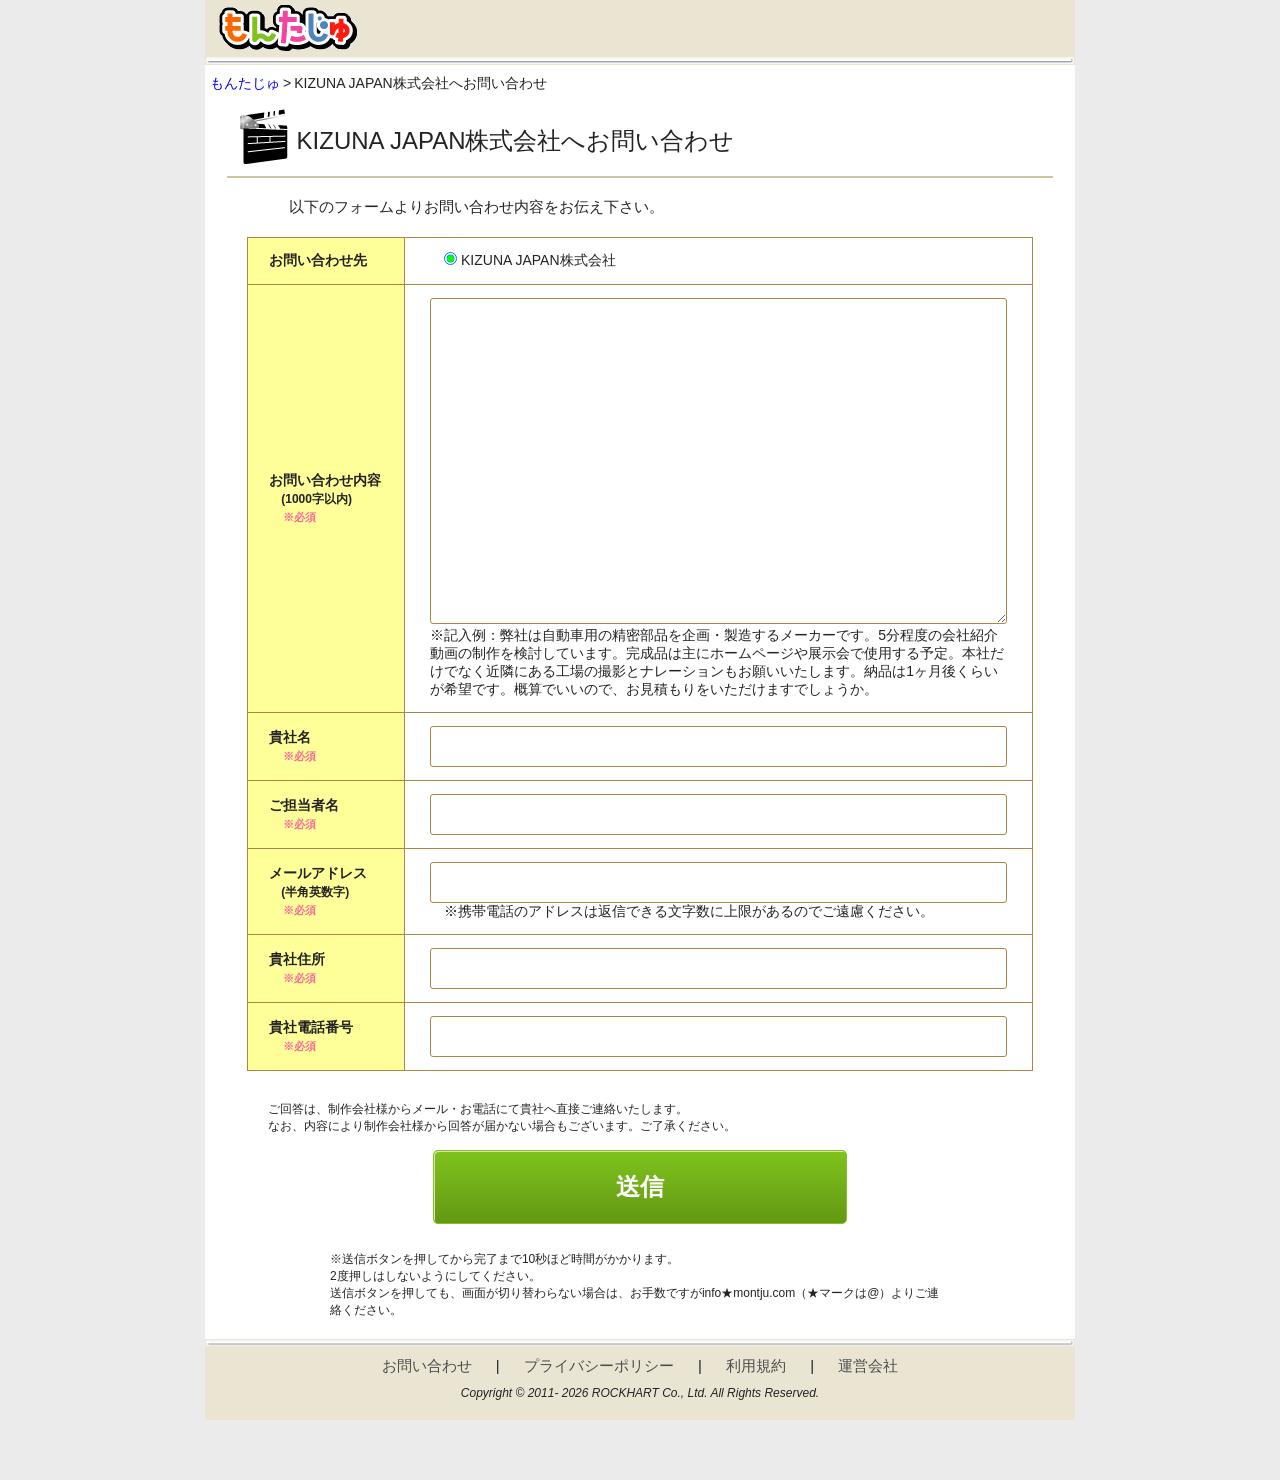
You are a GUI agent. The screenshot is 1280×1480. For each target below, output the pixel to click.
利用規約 (756, 1425)
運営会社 (868, 1425)
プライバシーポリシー (599, 1425)
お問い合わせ (427, 1425)
